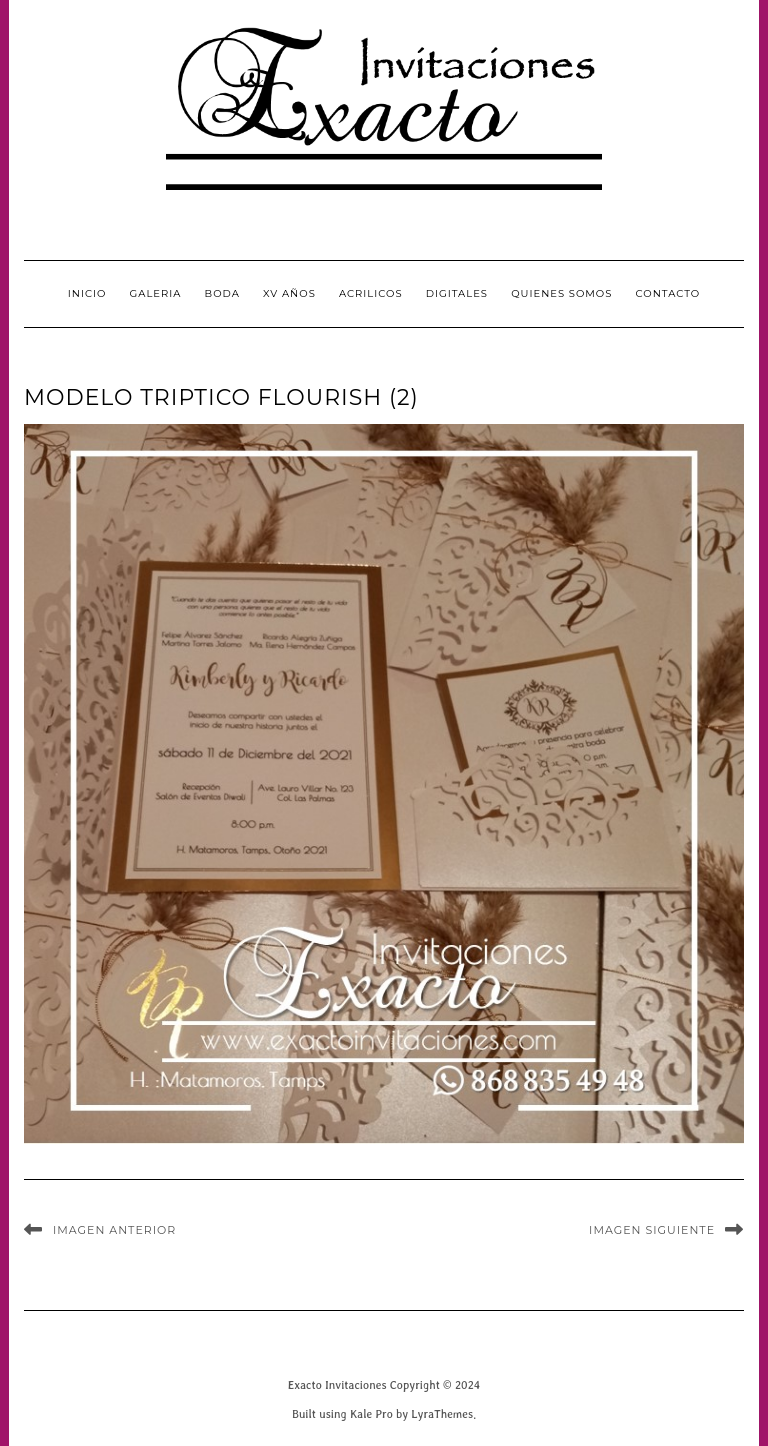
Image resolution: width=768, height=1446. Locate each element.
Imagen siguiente (652, 1230)
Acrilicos (371, 293)
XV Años (289, 293)
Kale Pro (371, 1413)
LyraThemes (442, 1413)
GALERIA (156, 293)
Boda (222, 293)
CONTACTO (668, 293)
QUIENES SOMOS (561, 293)
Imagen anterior (114, 1230)
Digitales (457, 293)
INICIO (87, 293)
